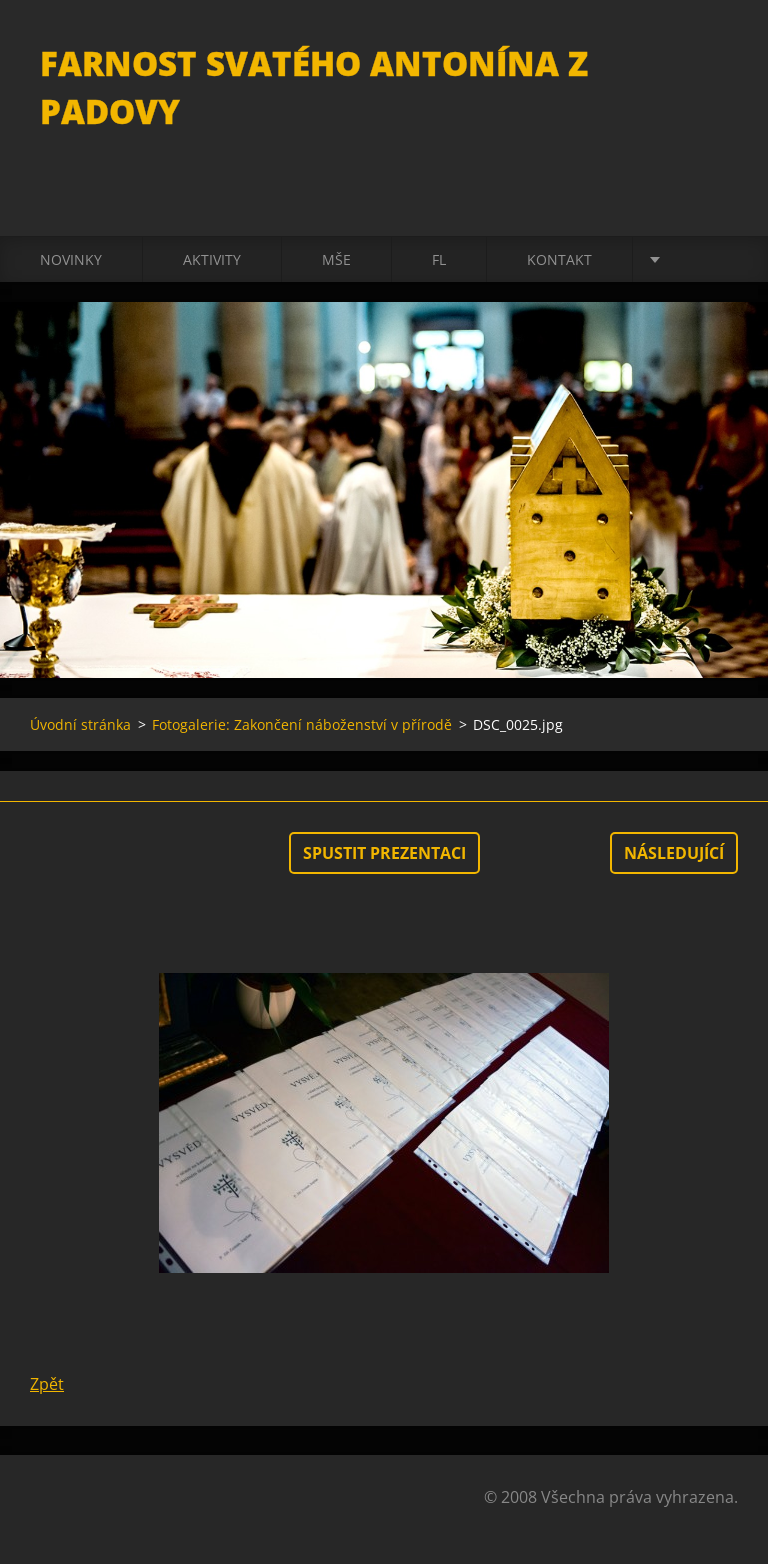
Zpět (47, 1384)
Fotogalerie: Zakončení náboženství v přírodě (302, 724)
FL (439, 259)
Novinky (71, 259)
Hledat (716, 58)
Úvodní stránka (80, 724)
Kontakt (559, 259)
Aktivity (212, 259)
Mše (336, 259)
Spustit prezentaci (384, 853)
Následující (674, 853)
